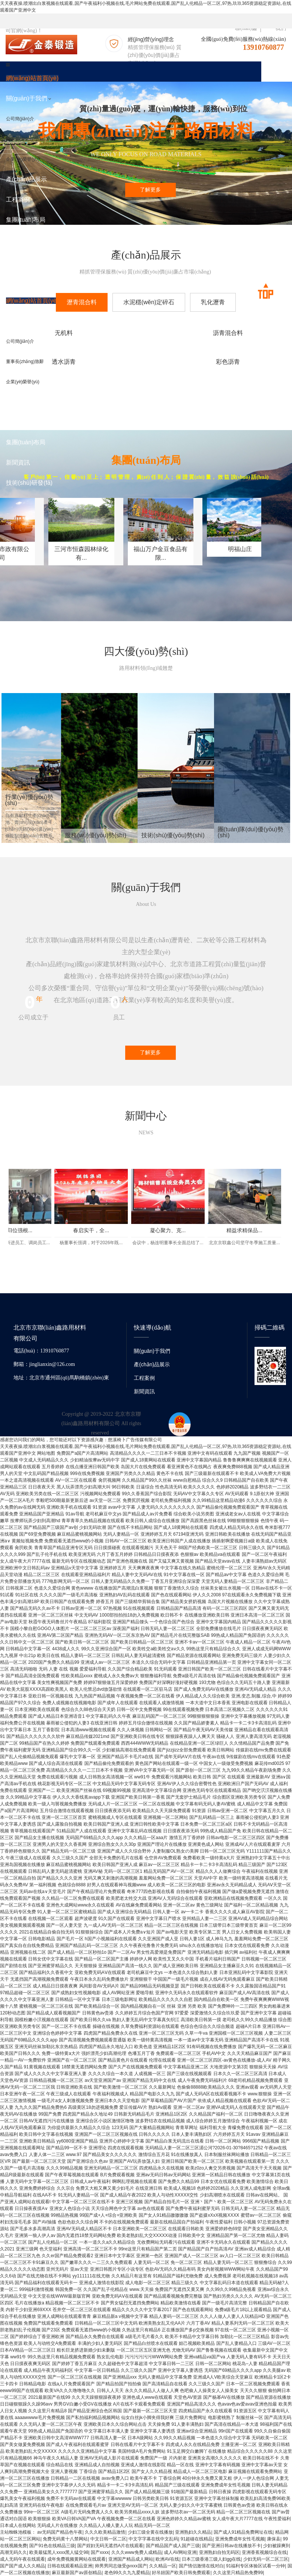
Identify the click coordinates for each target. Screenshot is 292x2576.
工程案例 (144, 1378)
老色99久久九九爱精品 (127, 2572)
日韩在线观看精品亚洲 (69, 2566)
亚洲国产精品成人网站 (130, 2559)
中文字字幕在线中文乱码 (153, 2539)
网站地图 (46, 1453)
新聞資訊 (144, 1391)
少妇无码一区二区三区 (265, 2559)
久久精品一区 (162, 2566)
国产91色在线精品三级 (52, 2545)
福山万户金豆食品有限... (241, 571)
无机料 (49, 333)
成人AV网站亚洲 (180, 2552)
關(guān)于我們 (152, 1351)
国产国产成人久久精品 (22, 2566)
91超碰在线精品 (197, 2539)
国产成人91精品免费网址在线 (243, 2532)
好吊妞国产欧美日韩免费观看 (181, 2572)
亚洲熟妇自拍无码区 (219, 2552)
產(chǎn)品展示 (152, 1364)
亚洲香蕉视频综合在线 (264, 2552)
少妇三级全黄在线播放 (150, 2532)
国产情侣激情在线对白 (201, 2566)
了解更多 (150, 190)
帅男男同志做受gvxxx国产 (121, 2566)
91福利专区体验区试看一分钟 (255, 2566)
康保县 (273, 2539)
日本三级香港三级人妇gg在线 (211, 2559)
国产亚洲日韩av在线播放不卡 (231, 2545)
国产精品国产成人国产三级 (173, 2545)
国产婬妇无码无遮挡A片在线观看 (110, 2545)
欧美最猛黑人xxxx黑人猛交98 (58, 2552)
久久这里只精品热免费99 (238, 2572)
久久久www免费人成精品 (136, 2552)
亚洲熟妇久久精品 (193, 2532)
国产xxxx (100, 2552)
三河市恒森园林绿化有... (129, 571)
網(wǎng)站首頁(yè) (32, 78)
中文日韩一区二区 (108, 2539)
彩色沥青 (49, 365)
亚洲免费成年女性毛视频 (240, 2539)
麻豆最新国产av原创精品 (77, 2572)
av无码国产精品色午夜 (59, 2532)
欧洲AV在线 (167, 2559)
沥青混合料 (146, 333)
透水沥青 (243, 333)
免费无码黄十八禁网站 (65, 2539)
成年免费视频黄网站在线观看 (76, 2559)
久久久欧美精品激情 (105, 2532)
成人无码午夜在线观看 (22, 2559)
